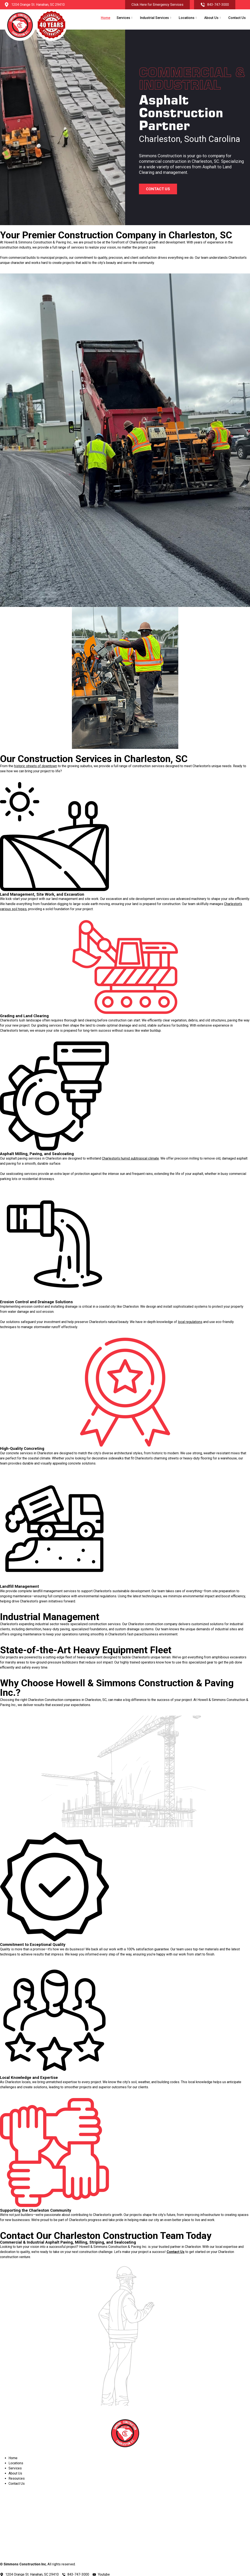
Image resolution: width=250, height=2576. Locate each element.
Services (124, 17)
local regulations (190, 1322)
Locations (188, 17)
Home (105, 18)
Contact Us (237, 18)
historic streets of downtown (35, 766)
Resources (17, 2478)
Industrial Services (155, 17)
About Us (212, 17)
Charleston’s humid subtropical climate (130, 1158)
